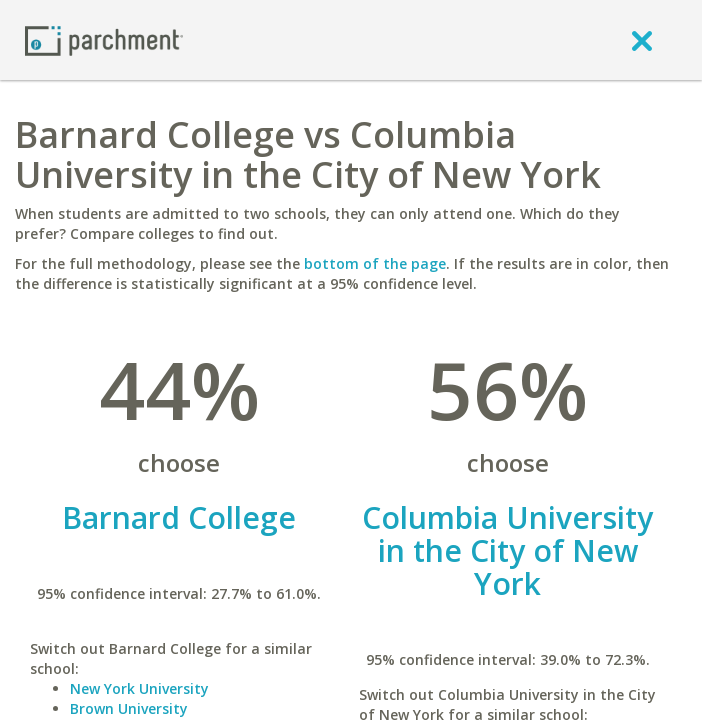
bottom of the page (375, 263)
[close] (642, 40)
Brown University (129, 708)
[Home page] (104, 39)
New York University (139, 688)
